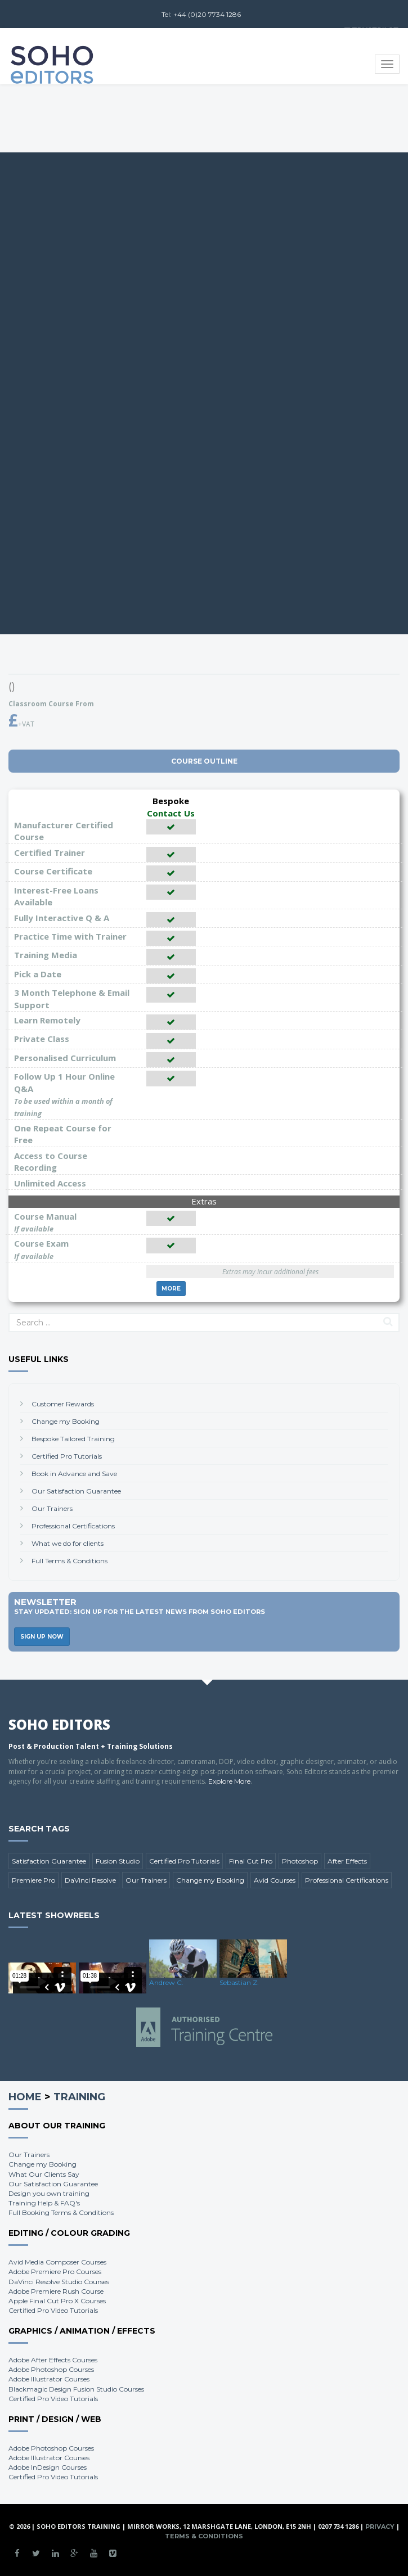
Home (25, 2097)
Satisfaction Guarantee (49, 1861)
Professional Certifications (73, 1526)
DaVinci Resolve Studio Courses (58, 2281)
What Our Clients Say (43, 2174)
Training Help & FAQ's (44, 2203)
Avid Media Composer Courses (57, 2262)
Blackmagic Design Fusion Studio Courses (76, 2389)
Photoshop (300, 1861)
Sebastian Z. (239, 1982)
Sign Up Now (42, 1636)
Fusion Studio (118, 1861)
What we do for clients (68, 1543)
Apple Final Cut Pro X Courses (57, 2301)
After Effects (347, 1861)
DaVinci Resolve (90, 1880)
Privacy (379, 2526)
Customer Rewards (63, 1404)
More (171, 1288)
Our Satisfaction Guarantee (76, 1491)
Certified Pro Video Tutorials (53, 2310)
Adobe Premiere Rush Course (56, 2291)
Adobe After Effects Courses (52, 2360)
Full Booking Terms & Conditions (61, 2212)
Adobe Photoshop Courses (51, 2369)
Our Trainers (52, 1508)
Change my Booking (66, 1421)
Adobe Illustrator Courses (48, 2379)
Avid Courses (274, 1880)
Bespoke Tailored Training (73, 1438)
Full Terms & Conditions (69, 1561)
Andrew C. (166, 1982)
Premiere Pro (33, 1880)
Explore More (229, 1781)
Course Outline (204, 761)
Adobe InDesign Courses (47, 2467)
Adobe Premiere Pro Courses (54, 2271)
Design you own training (48, 2193)
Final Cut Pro (250, 1861)
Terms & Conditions (204, 2536)
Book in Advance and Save (74, 1473)
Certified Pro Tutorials (67, 1456)
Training (79, 2097)
